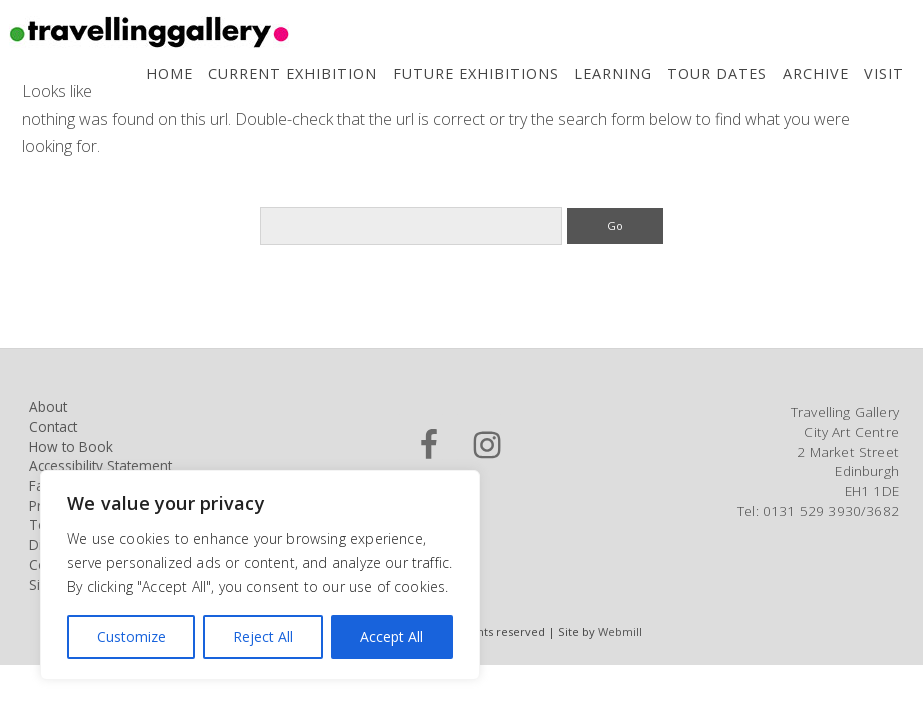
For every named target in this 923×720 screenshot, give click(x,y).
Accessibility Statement (100, 465)
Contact (53, 426)
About (48, 406)
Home (169, 73)
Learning (613, 73)
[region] (260, 575)
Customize (131, 636)
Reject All (263, 636)
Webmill (620, 631)
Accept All (391, 636)
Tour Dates (717, 73)
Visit (884, 73)
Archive (816, 73)
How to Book (71, 446)
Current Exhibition (292, 73)
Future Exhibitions (476, 73)
